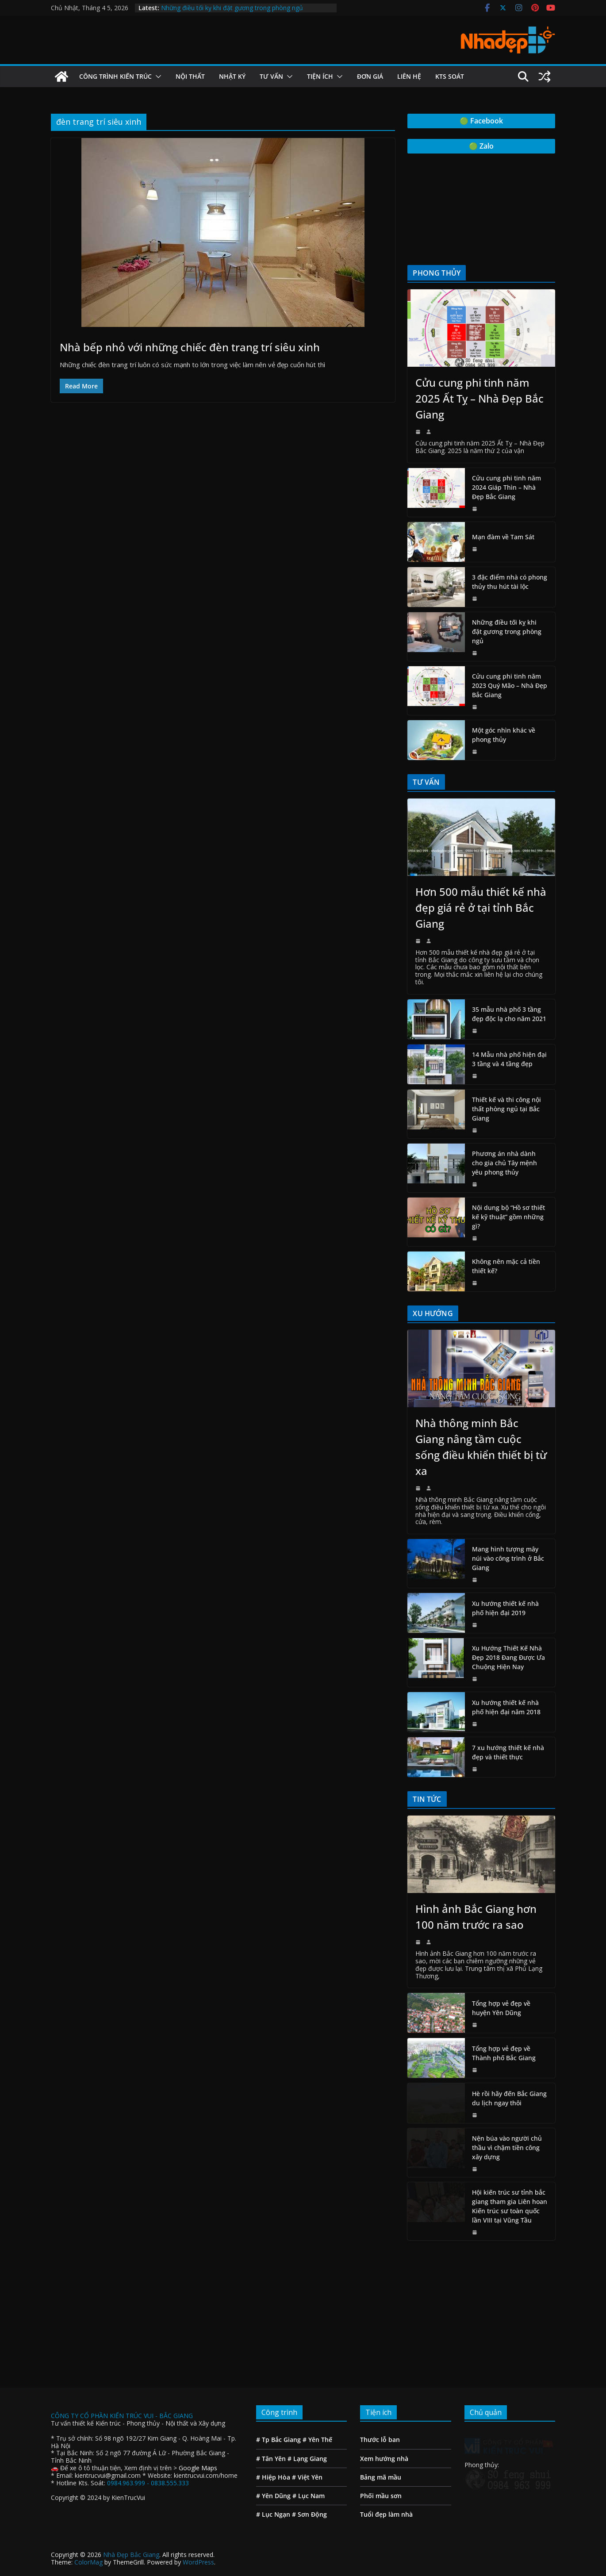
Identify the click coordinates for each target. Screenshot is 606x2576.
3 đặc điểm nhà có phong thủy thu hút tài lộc (509, 582)
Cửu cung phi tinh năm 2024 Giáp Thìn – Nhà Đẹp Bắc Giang (506, 487)
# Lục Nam (308, 2389)
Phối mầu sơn (381, 2389)
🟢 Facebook (481, 121)
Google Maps (198, 2361)
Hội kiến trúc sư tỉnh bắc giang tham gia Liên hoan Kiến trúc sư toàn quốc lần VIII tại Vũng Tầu (509, 2206)
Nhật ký (232, 76)
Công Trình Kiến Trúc (115, 76)
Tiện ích (320, 76)
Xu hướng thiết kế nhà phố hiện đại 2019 (505, 1608)
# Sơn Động (309, 2408)
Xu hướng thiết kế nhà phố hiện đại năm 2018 (506, 1707)
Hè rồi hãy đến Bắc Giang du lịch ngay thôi (509, 2098)
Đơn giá (370, 76)
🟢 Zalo (481, 146)
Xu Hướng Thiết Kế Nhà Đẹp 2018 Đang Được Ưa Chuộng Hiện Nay (508, 1657)
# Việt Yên (307, 2371)
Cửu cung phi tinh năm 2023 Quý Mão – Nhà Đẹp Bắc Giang (509, 685)
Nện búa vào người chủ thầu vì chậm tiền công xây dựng (507, 2147)
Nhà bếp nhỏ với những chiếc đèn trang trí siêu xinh (190, 347)
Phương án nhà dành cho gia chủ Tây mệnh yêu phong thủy (504, 1162)
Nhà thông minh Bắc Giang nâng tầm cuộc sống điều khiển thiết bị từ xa (481, 1447)
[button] (156, 76)
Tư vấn (271, 76)
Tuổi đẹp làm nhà (386, 2408)
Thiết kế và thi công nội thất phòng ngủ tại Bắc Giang (506, 1108)
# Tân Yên (271, 2352)
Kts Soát (449, 76)
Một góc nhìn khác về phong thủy (503, 735)
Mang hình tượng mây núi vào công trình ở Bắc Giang (508, 1558)
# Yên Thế (316, 2333)
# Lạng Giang (307, 2352)
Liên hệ (409, 76)
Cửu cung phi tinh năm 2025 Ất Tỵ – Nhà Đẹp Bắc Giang (479, 398)
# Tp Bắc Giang (278, 2333)
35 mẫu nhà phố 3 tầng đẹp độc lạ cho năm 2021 (509, 1014)
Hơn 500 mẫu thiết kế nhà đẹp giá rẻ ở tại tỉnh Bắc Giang (480, 907)
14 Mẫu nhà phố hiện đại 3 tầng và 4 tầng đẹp (509, 1059)
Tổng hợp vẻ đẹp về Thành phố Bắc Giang (504, 2053)
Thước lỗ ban (380, 2333)
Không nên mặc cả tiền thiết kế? (506, 1266)
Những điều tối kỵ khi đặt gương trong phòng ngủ (232, 8)
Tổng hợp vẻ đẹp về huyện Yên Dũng (501, 2008)
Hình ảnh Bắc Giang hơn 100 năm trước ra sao (476, 1916)
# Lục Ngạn (273, 2408)
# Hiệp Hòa (273, 2371)
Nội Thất (190, 76)
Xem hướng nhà (384, 2352)
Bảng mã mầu (380, 2371)
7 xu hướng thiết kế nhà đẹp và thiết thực (508, 1752)
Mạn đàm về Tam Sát (503, 537)
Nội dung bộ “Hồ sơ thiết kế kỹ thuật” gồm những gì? (508, 1216)
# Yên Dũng (273, 2389)
